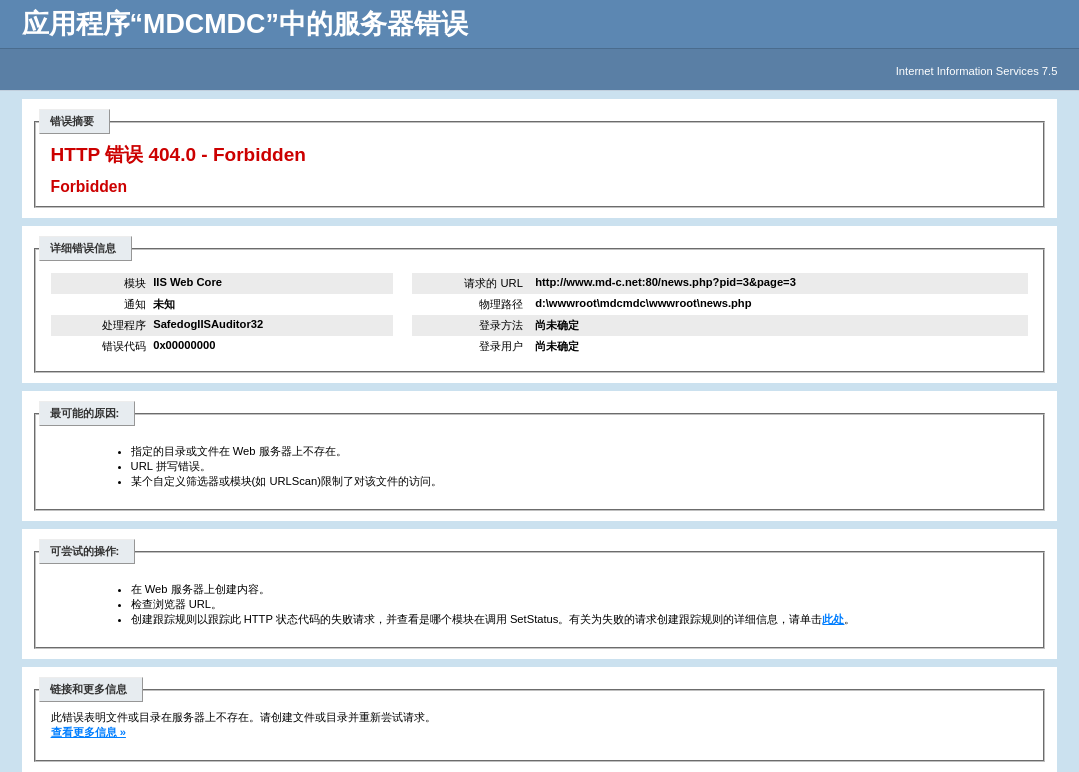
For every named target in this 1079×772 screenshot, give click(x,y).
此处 (833, 619)
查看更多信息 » (88, 732)
